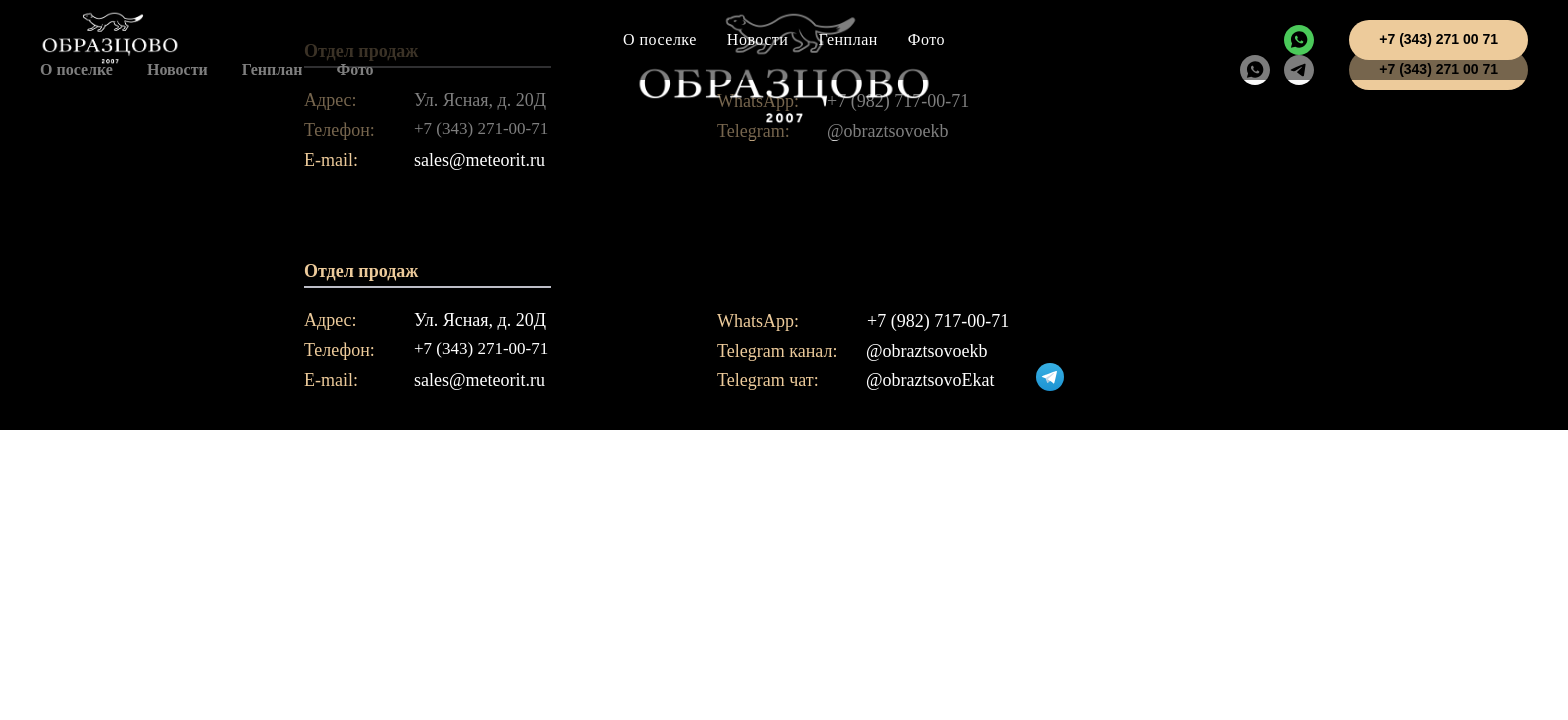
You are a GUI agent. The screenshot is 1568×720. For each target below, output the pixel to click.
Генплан (847, 39)
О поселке (660, 39)
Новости (758, 39)
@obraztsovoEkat (930, 380)
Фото (926, 39)
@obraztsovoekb (927, 351)
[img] (1050, 377)
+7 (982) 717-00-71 (938, 321)
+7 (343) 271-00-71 (481, 348)
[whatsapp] (1299, 40)
